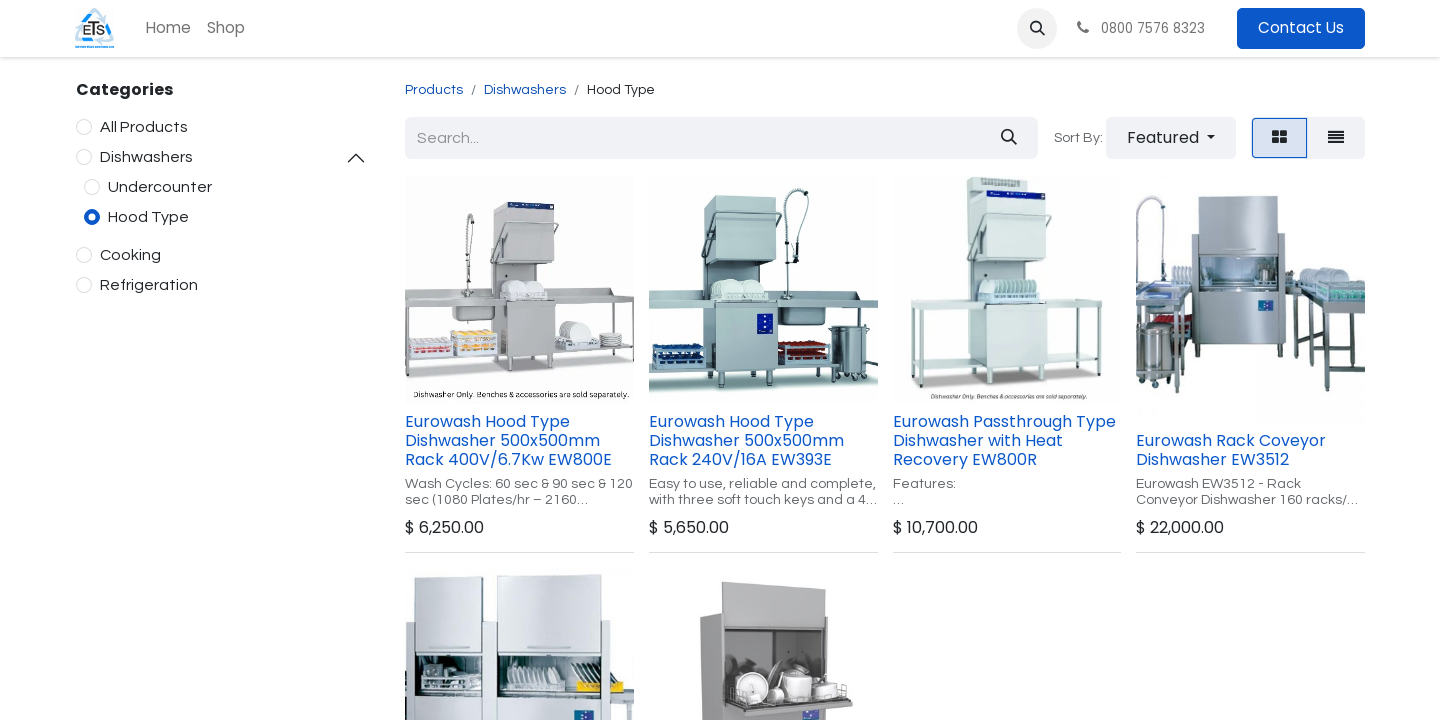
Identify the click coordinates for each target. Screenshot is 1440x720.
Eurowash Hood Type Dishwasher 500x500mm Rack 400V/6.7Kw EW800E (508, 440)
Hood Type (148, 217)
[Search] (1009, 138)
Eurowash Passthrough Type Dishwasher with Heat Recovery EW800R (1004, 440)
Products (434, 90)
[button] (1037, 28)
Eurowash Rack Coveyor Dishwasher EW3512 (1231, 450)
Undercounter (160, 187)
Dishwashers (146, 157)
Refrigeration (149, 285)
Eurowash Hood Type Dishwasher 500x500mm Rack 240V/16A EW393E (746, 440)
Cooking (130, 255)
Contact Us (1301, 27)
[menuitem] (168, 28)
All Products (144, 127)
